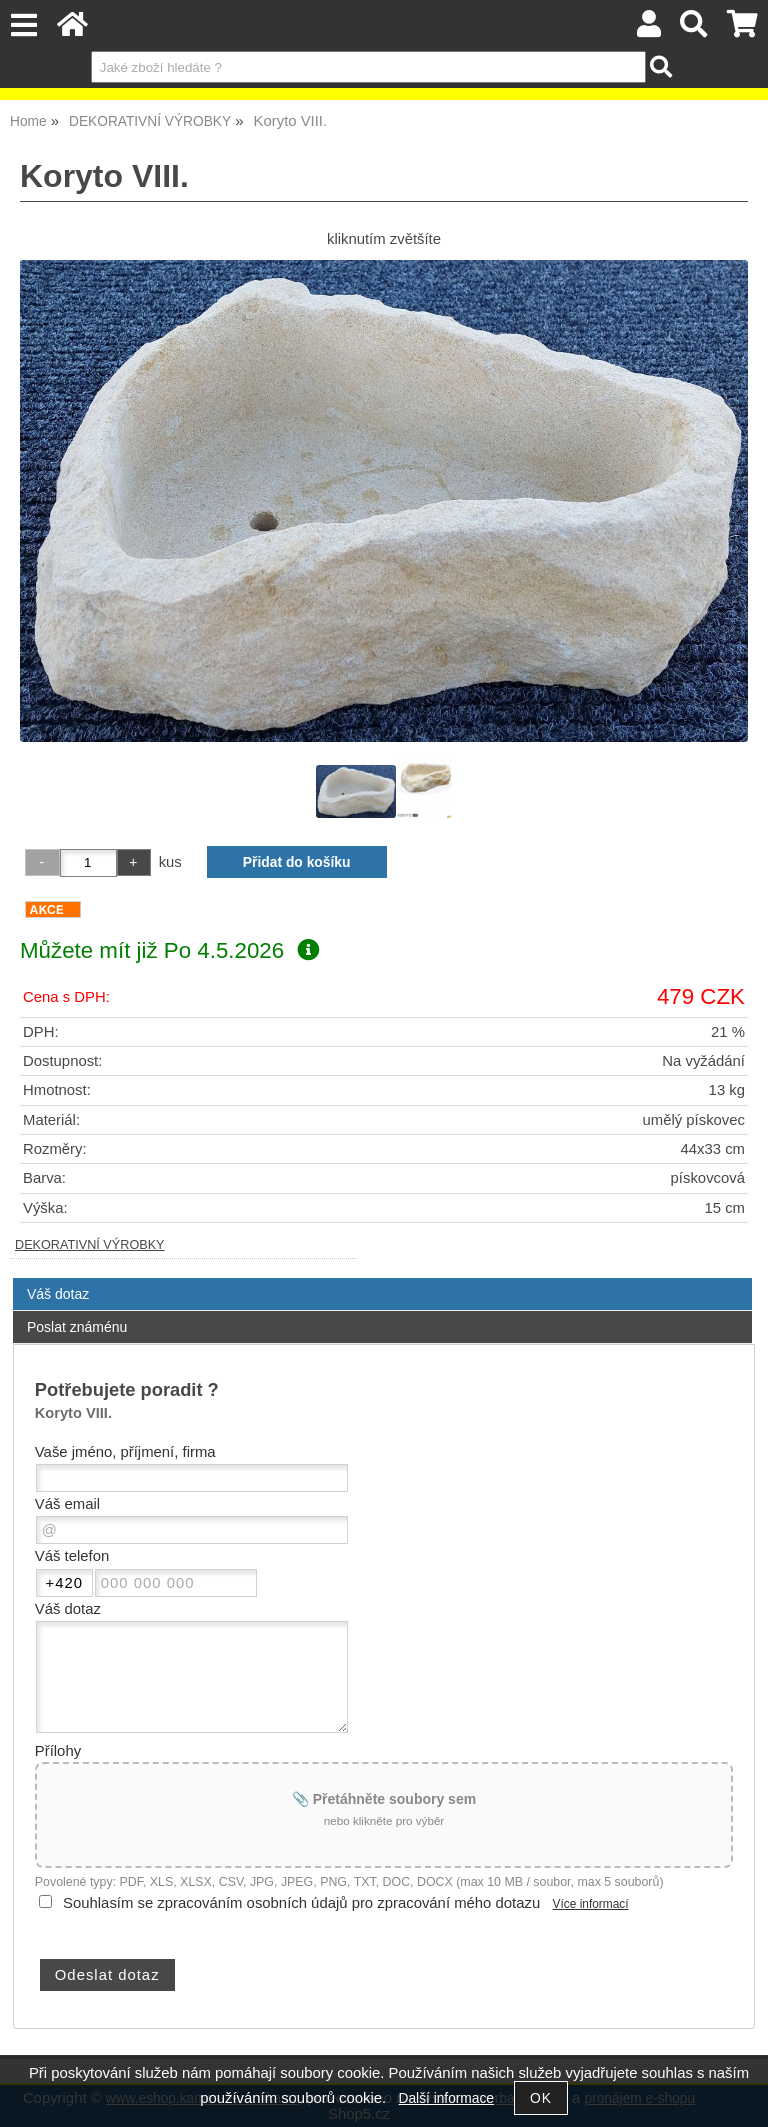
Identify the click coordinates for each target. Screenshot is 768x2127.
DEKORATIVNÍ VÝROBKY (90, 1245)
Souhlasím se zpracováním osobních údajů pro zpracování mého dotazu (301, 1903)
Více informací (591, 1904)
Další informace (446, 2098)
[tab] (382, 1278)
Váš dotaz (58, 1294)
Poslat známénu (77, 1327)
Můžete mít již (169, 950)
